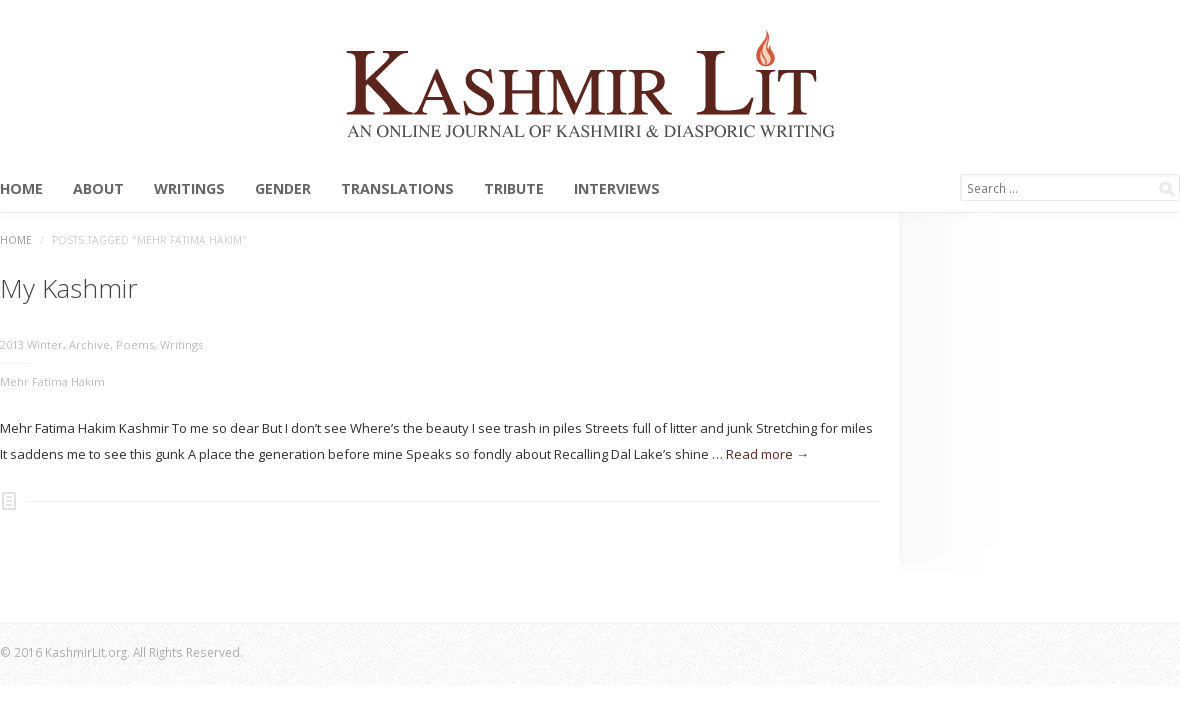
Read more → (767, 454)
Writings (189, 189)
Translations (397, 189)
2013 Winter (31, 344)
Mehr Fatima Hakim (52, 381)
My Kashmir (69, 288)
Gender (283, 189)
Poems (135, 344)
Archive (89, 344)
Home (21, 189)
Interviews (617, 189)
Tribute (514, 189)
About (98, 189)
